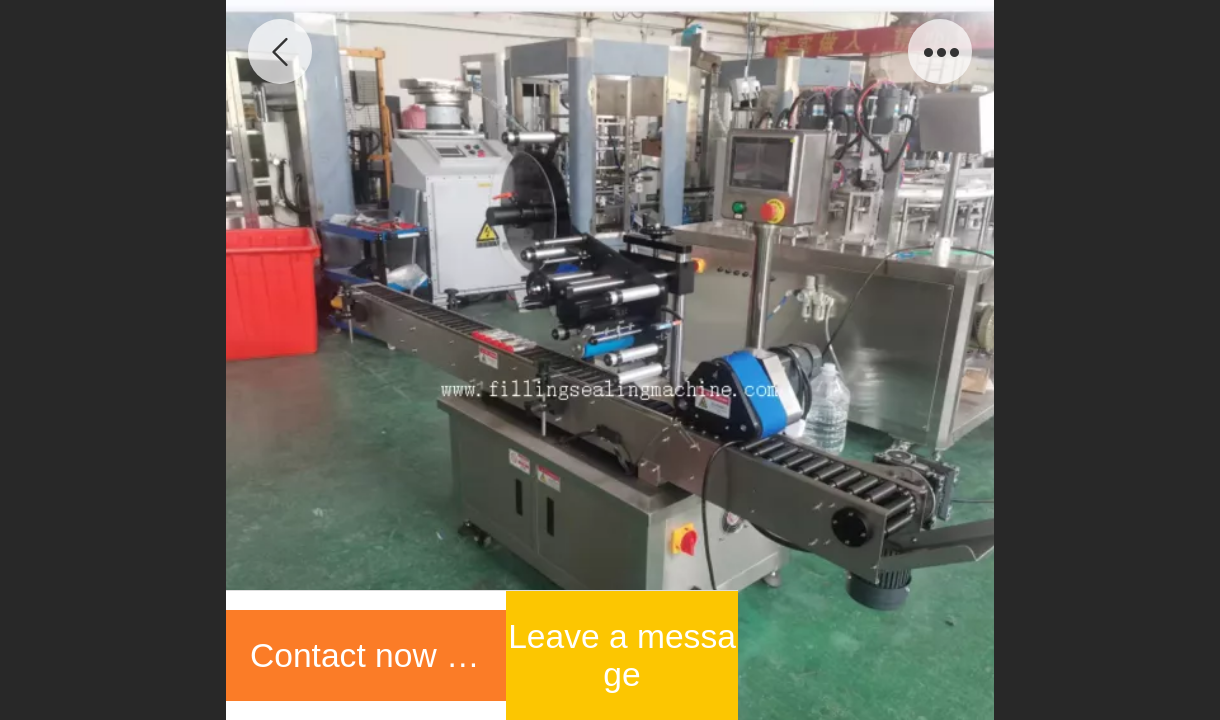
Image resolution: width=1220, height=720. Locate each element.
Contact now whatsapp (378, 655)
